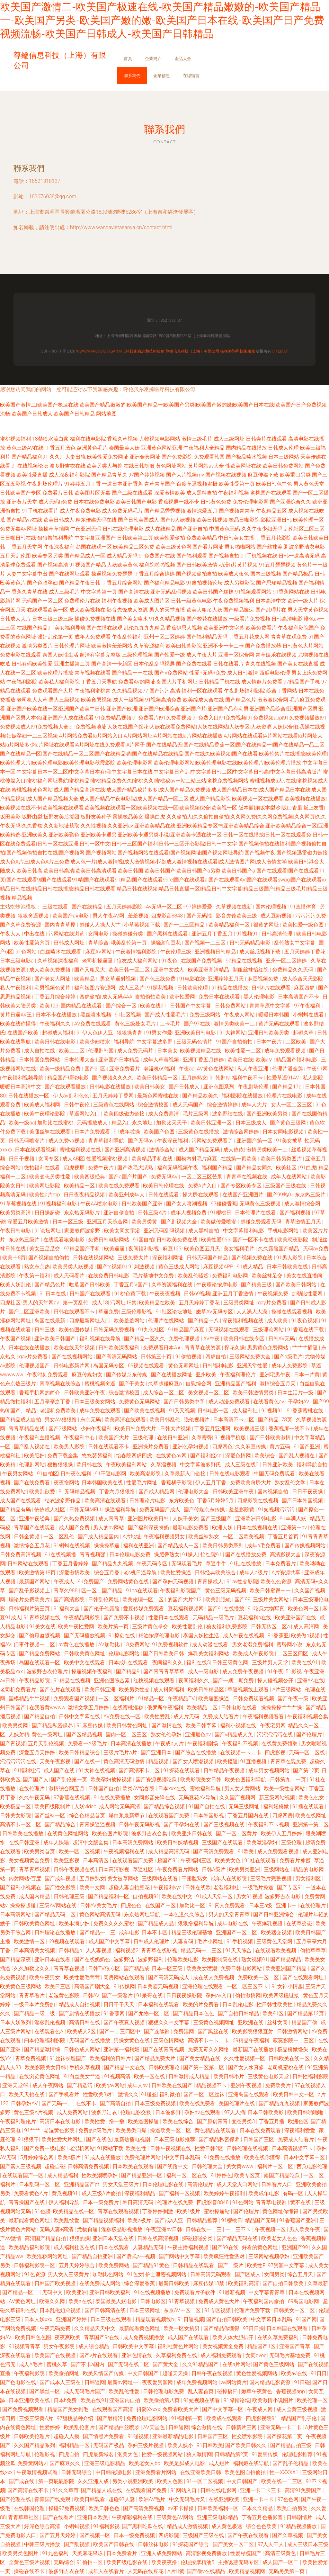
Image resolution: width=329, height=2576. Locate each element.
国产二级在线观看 (132, 493)
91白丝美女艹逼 (83, 2076)
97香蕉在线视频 (73, 1797)
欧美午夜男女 (45, 1977)
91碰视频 (139, 2436)
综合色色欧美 (262, 2526)
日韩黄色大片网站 (303, 646)
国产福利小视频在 (21, 1887)
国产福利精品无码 (206, 637)
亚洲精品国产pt (82, 2184)
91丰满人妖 (293, 1519)
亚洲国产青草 (295, 2346)
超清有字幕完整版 (100, 655)
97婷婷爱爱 (200, 907)
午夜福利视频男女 (165, 1537)
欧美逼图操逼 (214, 1698)
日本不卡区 (155, 1932)
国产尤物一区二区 (149, 2013)
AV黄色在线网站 (216, 1069)
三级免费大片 (134, 1258)
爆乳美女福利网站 (209, 1653)
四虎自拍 (216, 1357)
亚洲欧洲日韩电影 (256, 1519)
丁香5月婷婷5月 (216, 1501)
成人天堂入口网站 (238, 2184)
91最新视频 (232, 2292)
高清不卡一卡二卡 (209, 2040)
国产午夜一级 (294, 1698)
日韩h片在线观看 (272, 988)
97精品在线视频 (244, 961)
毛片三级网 (196, 1114)
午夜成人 (65, 1582)
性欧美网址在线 (243, 466)
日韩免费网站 (231, 1006)
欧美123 (49, 1006)
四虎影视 (276, 1752)
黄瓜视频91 (65, 2193)
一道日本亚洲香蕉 (122, 484)
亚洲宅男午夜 (276, 1375)
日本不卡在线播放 (57, 1015)
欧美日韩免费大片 (136, 1429)
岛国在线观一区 (94, 547)
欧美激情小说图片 (273, 2400)
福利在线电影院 (88, 439)
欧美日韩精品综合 (80, 1752)
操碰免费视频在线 (95, 619)
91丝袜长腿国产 (68, 2058)
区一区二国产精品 (102, 1591)
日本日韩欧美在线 (288, 1267)
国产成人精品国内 (99, 1537)
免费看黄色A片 (31, 2193)
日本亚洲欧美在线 (30, 2400)
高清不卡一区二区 (21, 1824)
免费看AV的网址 (136, 682)
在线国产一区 (161, 1905)
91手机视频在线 (259, 556)
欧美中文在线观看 (85, 1662)
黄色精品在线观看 (216, 2130)
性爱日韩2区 (210, 2148)
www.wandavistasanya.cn (102, 351)
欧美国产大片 (114, 1438)
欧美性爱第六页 (32, 943)
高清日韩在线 (85, 2022)
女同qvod (256, 2355)
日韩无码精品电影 (250, 943)
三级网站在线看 (160, 1878)
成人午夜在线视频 (244, 1635)
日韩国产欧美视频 (55, 2283)
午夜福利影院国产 (298, 628)
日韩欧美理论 (165, 2067)
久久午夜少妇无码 (261, 529)
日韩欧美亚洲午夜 (85, 1393)
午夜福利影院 (21, 682)
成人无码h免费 (55, 502)
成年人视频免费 (189, 1213)
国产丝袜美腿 (272, 547)
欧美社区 (287, 1168)
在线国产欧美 (23, 1033)
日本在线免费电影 (94, 502)
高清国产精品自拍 (46, 2238)
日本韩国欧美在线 (103, 1483)
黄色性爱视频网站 (257, 2373)
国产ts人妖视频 (177, 520)
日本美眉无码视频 (158, 1986)
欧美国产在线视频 (55, 2355)
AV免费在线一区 (122, 1716)
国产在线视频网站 (72, 1357)
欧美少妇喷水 (95, 1042)
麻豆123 (172, 1249)
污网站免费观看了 (212, 1141)
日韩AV (91, 1995)
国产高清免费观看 (214, 1851)
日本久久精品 (258, 2508)
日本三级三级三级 (52, 619)
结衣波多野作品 (63, 1501)
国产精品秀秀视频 (164, 511)
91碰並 (149, 2094)
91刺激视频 (142, 1267)
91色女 (135, 2274)
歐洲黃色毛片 (92, 448)
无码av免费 (316, 1249)
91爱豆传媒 (266, 2454)
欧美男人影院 (70, 1447)
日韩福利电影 (218, 1366)
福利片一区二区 (275, 2166)
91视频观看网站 (253, 592)
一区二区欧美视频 (244, 1537)
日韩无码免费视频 (114, 1330)
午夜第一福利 (35, 1276)
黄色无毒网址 (184, 1366)
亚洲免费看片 (125, 1069)
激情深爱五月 (202, 511)
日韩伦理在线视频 (248, 2148)
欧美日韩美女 (150, 1087)
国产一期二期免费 (234, 1680)
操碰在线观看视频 (292, 1312)
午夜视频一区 (271, 2229)
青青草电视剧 (272, 2202)
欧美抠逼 (227, 1761)
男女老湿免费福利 (253, 1644)
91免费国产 (91, 1582)
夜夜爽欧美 (68, 2337)
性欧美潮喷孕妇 (100, 2175)
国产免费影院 (177, 457)
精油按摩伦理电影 (159, 1635)
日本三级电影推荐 (175, 2139)
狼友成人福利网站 (138, 961)
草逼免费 (108, 1312)
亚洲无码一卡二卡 (281, 2427)
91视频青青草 (25, 2346)
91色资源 (34, 2274)
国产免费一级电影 (45, 2148)
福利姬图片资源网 (95, 988)
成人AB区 (73, 1159)
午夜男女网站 (18, 1474)
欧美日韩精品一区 (158, 1078)
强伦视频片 (197, 1420)
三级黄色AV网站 (175, 2517)
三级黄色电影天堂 (269, 2076)
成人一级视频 (128, 700)
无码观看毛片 (187, 1564)
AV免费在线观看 (93, 1024)
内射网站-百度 (25, 1878)
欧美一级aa (22, 1123)
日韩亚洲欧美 (278, 1465)
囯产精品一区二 (21, 2292)
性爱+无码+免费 (207, 673)
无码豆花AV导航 (198, 1797)
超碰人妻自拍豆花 (130, 1887)
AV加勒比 (109, 1644)
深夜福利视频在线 (243, 1321)
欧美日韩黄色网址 (127, 1725)
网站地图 (106, 414)
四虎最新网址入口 (90, 1321)
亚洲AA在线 (310, 1680)
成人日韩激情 (242, 673)
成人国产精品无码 (200, 1150)
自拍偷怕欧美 (151, 997)
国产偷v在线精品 (207, 2571)
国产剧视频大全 (179, 1222)
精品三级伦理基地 (192, 1932)
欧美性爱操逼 (176, 1573)
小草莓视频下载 (142, 925)
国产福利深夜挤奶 (149, 1528)
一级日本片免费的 (35, 2004)
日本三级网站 (283, 457)
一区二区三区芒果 (202, 1177)
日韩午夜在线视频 (212, 2373)
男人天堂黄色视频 (308, 610)
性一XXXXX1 (285, 2472)
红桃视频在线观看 (154, 1680)
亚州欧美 (207, 1375)
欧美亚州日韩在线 (192, 1833)
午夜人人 (11, 934)
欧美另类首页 (40, 1851)
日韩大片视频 (176, 1429)
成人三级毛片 (64, 592)
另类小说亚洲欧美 (133, 2481)
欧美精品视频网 (247, 2571)
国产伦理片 (309, 1734)
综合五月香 (107, 1573)
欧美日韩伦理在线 (164, 1186)
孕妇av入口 (219, 1995)
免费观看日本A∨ (162, 1348)
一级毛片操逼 (259, 1887)
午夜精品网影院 (82, 1617)
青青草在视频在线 (247, 1177)
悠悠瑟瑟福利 (98, 1456)
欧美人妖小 (180, 2445)
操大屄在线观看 (201, 1195)
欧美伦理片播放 (55, 673)
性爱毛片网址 (142, 1483)
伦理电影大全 (194, 1492)
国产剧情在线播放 (80, 2013)
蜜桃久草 (57, 2364)
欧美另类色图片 (21, 2553)
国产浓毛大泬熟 (136, 1168)
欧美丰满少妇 (75, 1923)
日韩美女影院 (16, 1815)
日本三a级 (261, 1905)
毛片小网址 (210, 1941)
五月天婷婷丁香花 (305, 952)
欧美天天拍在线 (27, 2094)
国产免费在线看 (194, 664)
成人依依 (233, 1150)
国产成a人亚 (169, 2220)
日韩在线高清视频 (158, 2238)
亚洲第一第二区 (311, 1824)
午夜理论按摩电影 (217, 1285)
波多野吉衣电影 (283, 1896)
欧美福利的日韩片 (111, 2058)
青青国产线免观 (53, 2499)
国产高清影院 (70, 1600)
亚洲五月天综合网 (108, 1222)
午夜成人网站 (240, 1015)
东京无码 (91, 1420)
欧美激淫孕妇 (262, 1842)
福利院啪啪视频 (157, 565)
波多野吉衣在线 (67, 466)
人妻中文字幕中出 (27, 574)
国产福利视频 (296, 1213)
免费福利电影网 (230, 1276)
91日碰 (302, 2382)
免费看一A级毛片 (88, 1743)
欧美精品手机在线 (152, 1159)
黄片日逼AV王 (16, 1015)
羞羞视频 (138, 916)
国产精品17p (287, 1087)
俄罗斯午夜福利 (165, 1707)
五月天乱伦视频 (46, 1743)
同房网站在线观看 (124, 1977)
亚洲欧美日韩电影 (196, 1033)
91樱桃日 (221, 1213)
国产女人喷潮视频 (187, 1204)
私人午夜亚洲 (253, 1069)
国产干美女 (132, 1384)
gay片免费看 (273, 1303)
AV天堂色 (154, 2427)
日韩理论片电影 (147, 1501)
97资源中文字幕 (287, 2265)
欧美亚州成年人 (127, 1195)
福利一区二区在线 (187, 2175)
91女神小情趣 (287, 1986)
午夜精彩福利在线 (132, 2517)
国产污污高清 (164, 691)
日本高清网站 (16, 1914)
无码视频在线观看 (229, 1330)
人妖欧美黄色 (122, 565)
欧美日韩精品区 (206, 1689)
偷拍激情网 (248, 1995)
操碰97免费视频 (67, 2508)
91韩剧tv (219, 1078)
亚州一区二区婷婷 (164, 637)
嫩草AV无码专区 (215, 1312)
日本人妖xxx (38, 2319)
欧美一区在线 (150, 2076)
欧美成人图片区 (152, 601)
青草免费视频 (31, 2058)
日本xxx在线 (172, 1788)
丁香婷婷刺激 (158, 2211)
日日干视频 (22, 1159)
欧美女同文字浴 (122, 1231)
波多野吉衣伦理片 (48, 1671)
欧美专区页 (247, 2175)
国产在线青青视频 (164, 2049)
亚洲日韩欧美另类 (269, 1033)
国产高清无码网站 (117, 1357)
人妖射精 (19, 1734)
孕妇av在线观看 (203, 2112)
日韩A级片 (214, 1869)
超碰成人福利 (58, 1033)
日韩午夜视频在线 (75, 1869)
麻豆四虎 (305, 988)
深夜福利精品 (140, 2193)
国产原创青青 (213, 2121)
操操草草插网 (53, 529)
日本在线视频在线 (257, 1528)
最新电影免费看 (191, 1528)
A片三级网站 (287, 1689)
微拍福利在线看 (42, 1168)
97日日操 (253, 2328)
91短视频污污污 (277, 1510)
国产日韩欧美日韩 (164, 1653)
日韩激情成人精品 (189, 2076)
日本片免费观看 (92, 1132)
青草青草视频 (35, 1869)
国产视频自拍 (224, 556)
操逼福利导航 (121, 1510)
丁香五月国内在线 (248, 1815)
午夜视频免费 (273, 1294)
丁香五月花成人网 (249, 637)
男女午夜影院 (60, 2346)
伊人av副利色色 (71, 1096)
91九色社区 (151, 1330)
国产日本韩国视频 (303, 1501)
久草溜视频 (164, 1465)
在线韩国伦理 (30, 2508)
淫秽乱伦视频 (50, 2022)
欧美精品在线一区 (74, 2211)
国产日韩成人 (185, 1087)
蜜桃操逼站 (217, 2211)
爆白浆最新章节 (127, 1815)
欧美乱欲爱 (42, 1492)
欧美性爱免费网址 (107, 457)
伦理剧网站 (32, 1465)
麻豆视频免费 (263, 979)
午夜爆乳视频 (268, 1923)
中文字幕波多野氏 (201, 1465)
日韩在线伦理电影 (123, 529)
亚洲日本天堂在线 (114, 2238)
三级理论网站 (269, 1330)
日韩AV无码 (282, 1339)
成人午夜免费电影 (80, 511)
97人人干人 (271, 2544)
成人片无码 (186, 1716)
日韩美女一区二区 (295, 2310)
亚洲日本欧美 (93, 2517)
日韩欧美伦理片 (32, 2436)
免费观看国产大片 (52, 691)
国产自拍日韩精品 (239, 2013)
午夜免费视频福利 (233, 601)
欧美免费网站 (114, 2265)
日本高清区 (96, 1860)
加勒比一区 (192, 1905)
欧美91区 (273, 2013)
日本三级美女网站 (95, 1402)
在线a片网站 (236, 2364)
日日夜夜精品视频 (85, 1195)
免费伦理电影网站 (147, 2418)
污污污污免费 (311, 916)
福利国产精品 (218, 1168)
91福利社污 (27, 1770)
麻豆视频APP (219, 1267)
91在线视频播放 (153, 2292)
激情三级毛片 (197, 439)
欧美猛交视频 (277, 1932)
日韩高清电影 (286, 619)
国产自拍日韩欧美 (283, 2283)
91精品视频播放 (299, 2526)
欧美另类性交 (135, 1689)
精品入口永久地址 (132, 1123)
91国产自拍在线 (207, 1806)
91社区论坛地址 (175, 1312)
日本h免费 (66, 2400)
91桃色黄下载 (130, 1294)
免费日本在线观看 (220, 997)
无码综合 (64, 2562)
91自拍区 (47, 1474)
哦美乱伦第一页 (129, 943)
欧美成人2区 (82, 2031)
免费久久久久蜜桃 (114, 1923)
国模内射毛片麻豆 (197, 1159)
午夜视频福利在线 (124, 1851)
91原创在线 (122, 1635)
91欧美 (246, 1851)
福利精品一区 (75, 2445)
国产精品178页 (276, 1420)
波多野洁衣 (104, 2112)
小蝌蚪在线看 (309, 1015)
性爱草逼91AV (283, 1078)
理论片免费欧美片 (30, 1600)
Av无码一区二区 (164, 907)
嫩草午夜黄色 (257, 2391)
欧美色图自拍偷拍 (246, 2472)
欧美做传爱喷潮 (219, 1222)
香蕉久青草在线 (30, 592)
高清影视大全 (286, 1555)
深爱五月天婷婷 (37, 1752)
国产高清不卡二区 (140, 1770)
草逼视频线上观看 (248, 1689)
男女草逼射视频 (118, 979)
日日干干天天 (119, 2004)
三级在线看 (55, 907)
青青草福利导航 (106, 1141)
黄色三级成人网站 (179, 1267)
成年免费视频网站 (197, 2382)
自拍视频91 (146, 1896)
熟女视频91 (254, 1959)
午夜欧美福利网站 (127, 1465)
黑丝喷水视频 (96, 1015)
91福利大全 (67, 1609)
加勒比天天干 (172, 1123)
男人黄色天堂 (308, 484)
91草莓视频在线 (19, 1204)
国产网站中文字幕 (180, 2256)
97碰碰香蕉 (224, 1204)
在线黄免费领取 (280, 1743)
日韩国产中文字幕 (191, 1006)
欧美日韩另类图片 (282, 1159)
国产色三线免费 (158, 979)
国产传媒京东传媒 (127, 1375)
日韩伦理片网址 (72, 646)
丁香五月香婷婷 (71, 1564)
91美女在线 (42, 1626)
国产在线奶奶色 (92, 1959)
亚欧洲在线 (251, 2022)
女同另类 (274, 2274)
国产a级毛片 (288, 1357)
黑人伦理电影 (260, 997)
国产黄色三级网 (288, 1123)
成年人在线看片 (106, 2571)
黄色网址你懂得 (281, 2211)
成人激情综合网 (303, 1204)
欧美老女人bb (145, 2463)
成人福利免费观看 (221, 2355)
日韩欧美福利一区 (218, 2508)
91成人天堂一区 (215, 1896)
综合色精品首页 (87, 1815)
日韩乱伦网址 (104, 1600)
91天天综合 (239, 1950)
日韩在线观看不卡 (75, 1312)
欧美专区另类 (47, 556)
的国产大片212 (185, 1600)
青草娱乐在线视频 (276, 655)
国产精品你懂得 (222, 2328)
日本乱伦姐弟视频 (61, 2310)
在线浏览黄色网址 (40, 2076)
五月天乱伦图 (15, 556)
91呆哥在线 (150, 1995)
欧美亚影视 (67, 1860)
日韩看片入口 (277, 2184)
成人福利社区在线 (75, 2247)
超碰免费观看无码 (261, 1222)
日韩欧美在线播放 (23, 1833)
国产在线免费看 (32, 1483)
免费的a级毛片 (95, 2130)
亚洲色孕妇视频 (191, 1447)
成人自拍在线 (40, 1051)
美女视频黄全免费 (30, 1860)
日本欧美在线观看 (133, 2166)
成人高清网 (306, 1626)
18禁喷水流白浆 (50, 439)
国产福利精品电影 (164, 583)
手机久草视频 (85, 2067)
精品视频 (159, 1761)
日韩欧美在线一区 (290, 2058)
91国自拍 (143, 1240)
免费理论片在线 (82, 601)
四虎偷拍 (89, 997)
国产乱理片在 (270, 610)
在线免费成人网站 (100, 2283)
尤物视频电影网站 (159, 439)
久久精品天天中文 (95, 2328)
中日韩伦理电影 (114, 2472)
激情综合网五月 (67, 1788)
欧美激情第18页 (38, 1573)
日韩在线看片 (228, 664)
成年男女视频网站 (269, 1770)
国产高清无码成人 (169, 1977)
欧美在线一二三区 (282, 2481)
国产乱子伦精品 (291, 2463)
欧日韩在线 (89, 1465)
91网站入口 (184, 2490)
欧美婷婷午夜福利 (225, 2193)
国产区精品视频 (84, 1734)
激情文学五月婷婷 (89, 1707)
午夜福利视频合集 (307, 1716)
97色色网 (288, 2499)
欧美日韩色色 (105, 2508)
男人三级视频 (64, 700)
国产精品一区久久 (145, 1339)
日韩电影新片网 (72, 1366)
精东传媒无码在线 (96, 520)
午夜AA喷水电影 (99, 1204)
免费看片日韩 (57, 493)
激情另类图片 (37, 646)
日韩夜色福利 (76, 1474)
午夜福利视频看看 (264, 1716)
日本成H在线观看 (129, 1662)
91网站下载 (110, 2148)
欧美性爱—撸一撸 (105, 2121)
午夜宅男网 (273, 1725)
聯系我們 (132, 75)
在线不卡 (87, 2103)
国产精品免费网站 (40, 1653)
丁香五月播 (272, 2121)
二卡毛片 (171, 1024)
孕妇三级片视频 (146, 2445)
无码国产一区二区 (42, 601)
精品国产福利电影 (297, 1060)
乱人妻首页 (201, 2391)
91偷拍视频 (189, 1357)
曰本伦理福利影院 (45, 2040)
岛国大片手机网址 (177, 682)
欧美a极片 (70, 2157)
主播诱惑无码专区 (239, 2562)
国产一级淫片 (118, 1995)
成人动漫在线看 (210, 1644)
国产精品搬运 (238, 610)
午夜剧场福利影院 (244, 691)
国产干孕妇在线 (182, 1824)
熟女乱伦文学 (291, 1483)
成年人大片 (254, 1105)
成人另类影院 (239, 583)
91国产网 (306, 2319)
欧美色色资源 (277, 1582)
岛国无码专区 (109, 1366)
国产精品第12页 (306, 2013)
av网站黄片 (234, 2382)
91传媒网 (124, 1986)
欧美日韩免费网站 (283, 466)
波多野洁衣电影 (307, 547)
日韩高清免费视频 (89, 2166)
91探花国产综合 (191, 2544)
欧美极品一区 (16, 1806)
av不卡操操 (181, 2508)
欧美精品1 (86, 979)
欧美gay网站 (110, 2085)
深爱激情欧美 (169, 493)
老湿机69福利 (160, 1069)
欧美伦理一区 (308, 520)
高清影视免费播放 (207, 2553)
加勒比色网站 (109, 2274)
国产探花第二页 (285, 2436)
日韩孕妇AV (25, 2103)
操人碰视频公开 (276, 1680)
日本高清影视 (114, 1869)
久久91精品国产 (201, 2364)
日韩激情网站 (293, 2031)
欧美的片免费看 (201, 2004)
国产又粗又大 (90, 970)
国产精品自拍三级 (291, 2445)
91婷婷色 (221, 2175)
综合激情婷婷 (223, 1105)
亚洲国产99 (295, 2247)
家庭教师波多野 (83, 1231)
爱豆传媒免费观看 (144, 1609)
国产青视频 (13, 1743)
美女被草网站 (123, 1878)
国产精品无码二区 (55, 1914)
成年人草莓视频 (161, 1060)
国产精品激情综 (42, 2049)
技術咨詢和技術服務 (147, 351)
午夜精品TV (182, 1698)
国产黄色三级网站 (274, 2364)
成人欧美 (278, 1321)
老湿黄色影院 (65, 1995)
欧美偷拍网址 (65, 2373)
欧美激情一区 (30, 1941)
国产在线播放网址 (172, 1375)
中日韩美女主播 (236, 538)
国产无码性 (199, 916)
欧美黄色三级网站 (21, 1986)
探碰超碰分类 (198, 2238)
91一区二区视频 (205, 2481)
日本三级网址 (145, 2310)
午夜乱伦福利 (127, 637)
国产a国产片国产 (128, 1177)
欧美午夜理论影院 (45, 1114)
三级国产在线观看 (223, 1842)
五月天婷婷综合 (77, 2265)
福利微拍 (170, 2094)
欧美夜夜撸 (164, 2562)
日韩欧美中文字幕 (134, 2346)
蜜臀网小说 (290, 1644)
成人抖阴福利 (169, 1689)
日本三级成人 (252, 1123)
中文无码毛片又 (187, 2499)
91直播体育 (303, 907)
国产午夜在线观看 (248, 2535)
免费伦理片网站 (143, 2157)
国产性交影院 (61, 1887)
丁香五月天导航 (99, 682)
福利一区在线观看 (202, 691)
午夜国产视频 (16, 1339)
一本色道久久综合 (185, 1914)
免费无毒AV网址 (18, 529)
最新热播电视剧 (132, 2139)
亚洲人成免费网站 (162, 2553)
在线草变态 (299, 1923)
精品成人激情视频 (188, 2526)
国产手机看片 (65, 2094)
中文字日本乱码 (182, 2157)
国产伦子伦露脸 (102, 1609)
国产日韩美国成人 (138, 520)
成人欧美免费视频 (50, 970)
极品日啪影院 (244, 520)
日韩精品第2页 (232, 2454)
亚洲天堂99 (16, 2085)
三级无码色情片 (195, 1042)
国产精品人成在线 (102, 2490)
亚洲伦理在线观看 (203, 1986)
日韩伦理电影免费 (164, 2391)
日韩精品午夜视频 (224, 1770)
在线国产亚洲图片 (243, 1195)
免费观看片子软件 (195, 2292)
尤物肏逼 (88, 2229)
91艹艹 (32, 2130)
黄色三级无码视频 (226, 1591)
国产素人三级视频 (21, 2166)
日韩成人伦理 (283, 448)
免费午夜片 (101, 1168)
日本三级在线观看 (111, 2319)
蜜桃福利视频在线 (81, 1150)
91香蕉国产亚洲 (298, 2220)
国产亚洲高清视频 (125, 1150)
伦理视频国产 (35, 1366)
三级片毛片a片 (120, 1752)
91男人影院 (290, 1258)
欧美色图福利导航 (246, 1779)
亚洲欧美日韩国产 (55, 1339)
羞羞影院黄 (242, 1510)
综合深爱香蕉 (140, 2283)
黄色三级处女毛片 (136, 1024)
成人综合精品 (94, 2346)
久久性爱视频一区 (245, 2058)
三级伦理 (144, 1438)
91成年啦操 (127, 1132)
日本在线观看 (114, 2247)
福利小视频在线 (238, 1725)
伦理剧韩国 (101, 1051)
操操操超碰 (23, 1905)
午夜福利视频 (233, 493)
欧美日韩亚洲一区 (212, 1123)
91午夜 (275, 1671)
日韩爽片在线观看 (266, 439)
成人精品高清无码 (169, 1851)
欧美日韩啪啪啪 (306, 2112)
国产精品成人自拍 (21, 1420)
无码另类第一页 (287, 2571)
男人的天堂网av (41, 1303)
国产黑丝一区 (45, 2391)
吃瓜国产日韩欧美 (90, 1285)
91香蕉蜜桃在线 (306, 1411)
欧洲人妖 (223, 1528)
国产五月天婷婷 (58, 2535)
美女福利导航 (70, 628)
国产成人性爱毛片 (166, 1015)
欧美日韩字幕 (202, 1725)
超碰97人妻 (122, 2499)
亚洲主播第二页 (72, 664)
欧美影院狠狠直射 (253, 2031)
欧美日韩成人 (58, 520)
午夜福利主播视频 (40, 1438)
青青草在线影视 (159, 1950)
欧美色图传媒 (75, 1330)
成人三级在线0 (242, 1465)
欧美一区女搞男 (182, 2328)
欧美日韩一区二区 (130, 970)
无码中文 (53, 2292)
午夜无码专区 (153, 1564)
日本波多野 (168, 2112)
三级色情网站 (169, 2040)
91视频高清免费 (163, 700)
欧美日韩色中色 (274, 484)
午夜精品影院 (35, 1680)
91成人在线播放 (103, 2157)
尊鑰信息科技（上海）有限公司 (192, 351)
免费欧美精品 (201, 538)
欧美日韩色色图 (33, 2337)
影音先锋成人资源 (127, 610)
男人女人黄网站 (243, 1788)
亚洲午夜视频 (247, 2085)
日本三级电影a (17, 961)
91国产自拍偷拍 (235, 1042)
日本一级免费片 (101, 2202)
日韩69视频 (197, 1294)
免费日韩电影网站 (109, 1240)
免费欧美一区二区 (259, 1977)
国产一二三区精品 (185, 925)
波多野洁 (125, 1959)
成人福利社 (245, 1411)
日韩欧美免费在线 (177, 1240)
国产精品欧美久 (200, 1096)
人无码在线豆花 (146, 2571)
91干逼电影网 (111, 1474)
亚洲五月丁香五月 (212, 934)
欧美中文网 (92, 1887)
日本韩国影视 (209, 1815)
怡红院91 (211, 1555)
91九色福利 (56, 2553)
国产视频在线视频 (225, 475)
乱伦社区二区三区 (304, 529)
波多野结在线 (228, 1114)
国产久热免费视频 (75, 1519)
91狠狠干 (28, 2139)
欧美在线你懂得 (18, 1024)
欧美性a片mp (45, 1195)
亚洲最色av (198, 1734)
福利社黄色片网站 (178, 2346)
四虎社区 (10, 1303)
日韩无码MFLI (85, 1510)
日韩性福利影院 (310, 2076)
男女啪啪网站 (240, 547)
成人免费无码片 (136, 1051)
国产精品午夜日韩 (79, 583)
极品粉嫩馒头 (293, 2049)
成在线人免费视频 (214, 1977)
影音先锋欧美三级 (237, 916)
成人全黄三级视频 (297, 2409)
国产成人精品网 (157, 1492)
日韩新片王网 (242, 2427)
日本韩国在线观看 (287, 2328)
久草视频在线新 (234, 907)
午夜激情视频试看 (37, 2472)
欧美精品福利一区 (230, 925)
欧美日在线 (240, 1060)
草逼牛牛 (216, 1564)
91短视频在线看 (202, 2400)
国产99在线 (226, 2247)
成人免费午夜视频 (243, 1671)
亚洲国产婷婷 (72, 2319)
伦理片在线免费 (175, 2202)
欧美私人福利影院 (59, 682)
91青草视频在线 (42, 1617)
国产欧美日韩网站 (296, 1285)
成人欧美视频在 (87, 610)
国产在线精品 (88, 907)
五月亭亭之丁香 (53, 1402)
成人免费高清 (164, 1114)
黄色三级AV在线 (24, 448)
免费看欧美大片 (181, 2409)
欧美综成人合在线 (203, 700)
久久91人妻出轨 (67, 457)
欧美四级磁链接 (281, 1995)
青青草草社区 (24, 2517)
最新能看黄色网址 (30, 2220)
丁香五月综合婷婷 (154, 574)
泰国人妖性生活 (60, 655)
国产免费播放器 (263, 646)
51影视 (294, 1671)
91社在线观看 (261, 1860)
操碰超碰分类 (128, 934)
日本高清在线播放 (132, 1743)
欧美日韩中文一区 (294, 2094)
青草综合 (98, 943)
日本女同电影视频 (283, 1132)
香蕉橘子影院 (177, 1483)
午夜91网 (317, 1069)
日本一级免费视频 (135, 2535)
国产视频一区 (95, 2535)
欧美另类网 (15, 1725)
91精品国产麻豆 (187, 1330)
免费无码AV (165, 1177)
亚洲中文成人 (169, 970)
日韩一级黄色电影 (191, 601)
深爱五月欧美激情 (28, 1222)
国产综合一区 (122, 1006)
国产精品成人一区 (84, 556)
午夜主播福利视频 (188, 2247)
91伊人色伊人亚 (95, 1033)
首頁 (128, 58)
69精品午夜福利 (252, 2040)
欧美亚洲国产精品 (286, 1968)
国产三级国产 (216, 1519)
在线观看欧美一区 (47, 610)
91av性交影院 (242, 1582)
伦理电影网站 (125, 1653)
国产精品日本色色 (194, 2013)
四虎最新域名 (99, 2454)
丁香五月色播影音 (263, 2517)
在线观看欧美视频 (276, 1950)
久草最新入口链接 (185, 1474)
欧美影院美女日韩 (201, 1779)
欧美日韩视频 (212, 520)
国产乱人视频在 (32, 1447)
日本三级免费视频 (156, 2103)
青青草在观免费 (289, 637)
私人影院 (314, 1078)
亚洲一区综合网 (236, 655)
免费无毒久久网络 (209, 2049)
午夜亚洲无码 (85, 529)
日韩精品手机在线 (219, 682)
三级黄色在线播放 (199, 1132)
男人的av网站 (109, 1528)
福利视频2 (126, 1950)
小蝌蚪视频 (77, 2526)
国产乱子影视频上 (30, 1591)
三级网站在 (277, 1869)
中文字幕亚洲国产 (95, 538)
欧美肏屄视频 (96, 700)
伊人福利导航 (65, 2202)
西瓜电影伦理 (274, 673)
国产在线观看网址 (303, 1977)
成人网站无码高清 (120, 1806)
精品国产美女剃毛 (68, 2409)
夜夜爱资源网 (158, 2382)
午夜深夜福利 (59, 547)
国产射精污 (110, 2418)
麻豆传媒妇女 (88, 1375)
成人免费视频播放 (144, 2337)
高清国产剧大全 (92, 1986)
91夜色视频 (305, 1321)
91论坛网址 (48, 1231)
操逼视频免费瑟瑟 (111, 574)
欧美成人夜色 (233, 574)
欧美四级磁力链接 (124, 1114)
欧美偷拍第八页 (162, 2400)
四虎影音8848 (167, 916)
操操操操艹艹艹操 (282, 1707)
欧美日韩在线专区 (244, 1339)
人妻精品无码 (149, 2247)
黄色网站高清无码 (100, 1914)
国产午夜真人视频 (124, 2022)
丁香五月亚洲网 (213, 1429)
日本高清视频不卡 (293, 2148)
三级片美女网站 (271, 1600)
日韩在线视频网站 (94, 1258)
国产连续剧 (157, 2031)
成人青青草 (111, 1519)
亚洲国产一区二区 (237, 1932)
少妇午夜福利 (97, 1429)
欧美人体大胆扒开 (233, 2337)
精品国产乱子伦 (299, 2418)
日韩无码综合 (77, 2472)
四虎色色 (132, 1905)
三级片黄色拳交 (150, 1626)
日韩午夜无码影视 (140, 1824)
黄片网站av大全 (206, 466)
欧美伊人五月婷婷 (282, 1833)
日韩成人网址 (70, 943)
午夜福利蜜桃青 (93, 691)
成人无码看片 (70, 1276)
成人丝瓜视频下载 (260, 952)
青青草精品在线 (27, 1429)
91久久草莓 (65, 2490)
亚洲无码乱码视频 (170, 592)
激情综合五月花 (32, 1546)
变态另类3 (243, 2121)
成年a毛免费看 (264, 1546)
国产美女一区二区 (234, 2544)
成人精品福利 (63, 2175)
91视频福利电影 (59, 1204)
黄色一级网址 (48, 1734)
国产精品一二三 (98, 1932)
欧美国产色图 (160, 1132)
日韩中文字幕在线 (80, 1716)
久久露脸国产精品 (279, 1249)
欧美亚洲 (76, 2292)
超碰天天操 (175, 2373)
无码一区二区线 (307, 1752)
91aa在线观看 (142, 1591)
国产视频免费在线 (252, 1258)
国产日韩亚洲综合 (274, 1914)
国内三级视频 (265, 574)
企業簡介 (153, 58)
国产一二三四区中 (120, 2031)
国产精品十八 (204, 1321)
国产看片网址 (207, 547)
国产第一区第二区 (204, 2067)
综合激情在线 (207, 2427)
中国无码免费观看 (275, 1474)
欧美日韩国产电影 (136, 502)
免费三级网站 (206, 1015)
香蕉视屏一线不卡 (178, 502)
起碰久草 (304, 1033)
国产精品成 (136, 1968)
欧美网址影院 (45, 1186)
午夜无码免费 (56, 2328)
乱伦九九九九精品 (144, 628)
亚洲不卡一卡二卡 (223, 646)
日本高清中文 (270, 601)
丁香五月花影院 (273, 538)
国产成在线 (22, 2481)
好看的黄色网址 (260, 2247)
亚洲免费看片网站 (156, 2472)
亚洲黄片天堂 (21, 502)
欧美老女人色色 (279, 2238)
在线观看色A (49, 2031)
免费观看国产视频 (75, 1698)
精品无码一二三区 (202, 1950)
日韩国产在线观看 (90, 1294)
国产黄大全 (166, 2364)
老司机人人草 (32, 700)
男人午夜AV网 (109, 916)
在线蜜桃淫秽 (128, 1707)
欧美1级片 (189, 2211)
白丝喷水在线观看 (61, 952)
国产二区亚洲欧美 (30, 1312)
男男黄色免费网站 (268, 1348)
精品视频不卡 (212, 2085)
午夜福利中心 (80, 1438)
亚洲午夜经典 (35, 1519)
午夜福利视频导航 (23, 1078)
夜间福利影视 (144, 1249)
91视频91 (247, 934)
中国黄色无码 (224, 529)
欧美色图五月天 (202, 1249)
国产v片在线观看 (99, 2355)
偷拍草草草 (313, 1950)
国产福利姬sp (206, 1456)
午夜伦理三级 (176, 952)
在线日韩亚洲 (173, 1438)
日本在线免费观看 (261, 2130)
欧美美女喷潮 (202, 1968)
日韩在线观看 (164, 1195)
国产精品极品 (297, 574)
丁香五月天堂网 (24, 547)
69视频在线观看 (147, 1366)
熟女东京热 (37, 1267)
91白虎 (308, 1168)
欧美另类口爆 (132, 2130)
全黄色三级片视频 (30, 2562)
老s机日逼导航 (140, 1573)
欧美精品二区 (203, 1707)
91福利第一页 (187, 2418)
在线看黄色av (269, 1402)
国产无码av (141, 1141)
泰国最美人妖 (124, 448)
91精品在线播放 (230, 988)
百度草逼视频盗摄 (197, 484)
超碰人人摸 (67, 2436)
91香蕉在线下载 (306, 1330)
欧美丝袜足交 (268, 1276)
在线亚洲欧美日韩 (201, 2472)
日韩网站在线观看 (28, 1564)
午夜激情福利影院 (136, 952)
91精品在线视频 (73, 1680)
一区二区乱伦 (59, 1537)
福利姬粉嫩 (276, 1806)
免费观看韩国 (209, 457)
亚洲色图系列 (219, 1087)
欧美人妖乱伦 (16, 1285)
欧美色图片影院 (110, 1833)
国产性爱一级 (169, 655)
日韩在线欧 (198, 1887)
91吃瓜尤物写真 (267, 1609)
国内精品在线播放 (246, 448)
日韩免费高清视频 (21, 1555)
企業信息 (161, 75)
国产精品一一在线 (132, 673)
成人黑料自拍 (201, 493)
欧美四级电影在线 (127, 2562)
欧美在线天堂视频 (75, 1348)
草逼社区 (144, 1869)
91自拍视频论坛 (204, 583)
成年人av (138, 2085)
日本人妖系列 (16, 2022)
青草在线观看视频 (119, 2211)
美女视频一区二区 (209, 1393)
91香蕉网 (114, 2013)
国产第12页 (306, 1770)
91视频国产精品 (87, 565)
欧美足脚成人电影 (185, 2463)
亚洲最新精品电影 (173, 2436)
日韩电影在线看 (239, 1707)
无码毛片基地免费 (290, 2355)
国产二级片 (231, 2265)
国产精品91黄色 (152, 2265)
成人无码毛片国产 (85, 2391)
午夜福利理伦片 (238, 1375)
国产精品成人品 (156, 1923)
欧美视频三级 (250, 1429)
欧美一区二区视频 (80, 1851)
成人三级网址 (229, 439)
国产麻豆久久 (65, 2463)
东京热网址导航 (142, 1914)
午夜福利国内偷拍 (264, 2301)
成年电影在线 (233, 1923)
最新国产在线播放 (254, 2049)
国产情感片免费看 (104, 2436)
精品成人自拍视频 (80, 2004)
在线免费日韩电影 (109, 1276)
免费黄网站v (32, 2463)
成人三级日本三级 (307, 2544)
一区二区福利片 (117, 1698)
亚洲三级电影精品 (105, 2463)
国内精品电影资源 (270, 2382)
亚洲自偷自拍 (119, 1213)
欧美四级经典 (90, 1177)
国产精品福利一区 (109, 1896)
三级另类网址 (239, 1303)
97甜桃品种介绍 (76, 2418)
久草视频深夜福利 (58, 961)
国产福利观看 (191, 556)
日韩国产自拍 (104, 1788)
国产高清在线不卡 (28, 2490)
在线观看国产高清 (113, 2409)
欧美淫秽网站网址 (48, 2256)
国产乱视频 (77, 2544)
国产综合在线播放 (196, 1752)
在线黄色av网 (172, 1456)
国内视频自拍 (273, 1492)
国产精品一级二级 (35, 2013)
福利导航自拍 (312, 1465)
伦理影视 (45, 2454)
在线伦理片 (32, 1788)
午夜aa (186, 1069)
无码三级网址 (244, 1806)
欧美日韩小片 (229, 2076)
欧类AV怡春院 (139, 1788)
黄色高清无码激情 (124, 1761)
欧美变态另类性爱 (50, 1177)
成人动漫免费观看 (230, 1402)
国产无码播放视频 (85, 1635)
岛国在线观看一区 (40, 1662)
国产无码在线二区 (129, 2364)
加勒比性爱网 (308, 1294)
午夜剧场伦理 (254, 1087)
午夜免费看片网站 (178, 1869)
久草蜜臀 (201, 1438)
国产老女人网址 (53, 979)
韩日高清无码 (138, 2202)
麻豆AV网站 (99, 952)
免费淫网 (184, 2031)
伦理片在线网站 (166, 1321)
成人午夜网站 (48, 2085)
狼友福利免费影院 (227, 1626)
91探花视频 (160, 988)
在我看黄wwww (47, 1707)
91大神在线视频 (97, 1770)
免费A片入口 (203, 1186)
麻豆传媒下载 (263, 475)
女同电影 (99, 934)
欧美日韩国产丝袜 (213, 592)
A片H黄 (175, 2571)
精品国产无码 (261, 2220)
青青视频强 (93, 1555)
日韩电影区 (153, 2301)
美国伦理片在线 (237, 2103)
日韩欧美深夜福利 (119, 1348)
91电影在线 (192, 979)
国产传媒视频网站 (305, 1546)
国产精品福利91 (30, 457)
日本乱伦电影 (238, 2004)
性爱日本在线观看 (169, 1617)
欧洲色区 (298, 2121)
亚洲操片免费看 (151, 1447)
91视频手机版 (231, 1438)
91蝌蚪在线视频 (73, 1546)
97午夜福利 (308, 1006)
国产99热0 (279, 1195)
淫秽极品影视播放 (122, 2229)
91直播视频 (254, 1761)
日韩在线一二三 (204, 2229)
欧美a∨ (265, 1060)
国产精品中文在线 (125, 2067)
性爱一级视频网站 (163, 2454)
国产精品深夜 (16, 1959)
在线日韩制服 (139, 466)
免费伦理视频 (185, 1339)
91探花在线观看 (182, 1770)
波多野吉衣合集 (150, 1833)
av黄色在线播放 (77, 1644)
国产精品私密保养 (53, 1725)
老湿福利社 (226, 1887)
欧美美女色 (228, 1860)
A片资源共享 (286, 1573)
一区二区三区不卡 (248, 1986)
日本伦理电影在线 (163, 2184)
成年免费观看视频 (285, 1051)
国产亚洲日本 (157, 1752)
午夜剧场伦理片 (45, 484)
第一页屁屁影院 (57, 2481)
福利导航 (124, 1042)
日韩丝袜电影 (154, 2544)
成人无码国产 (189, 1105)
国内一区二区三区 (127, 1734)
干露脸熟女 (195, 1878)
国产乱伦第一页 (69, 1779)
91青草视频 (182, 2301)
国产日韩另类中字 (185, 1402)
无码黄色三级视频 (260, 1204)
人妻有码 (184, 1941)
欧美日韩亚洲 (100, 1689)
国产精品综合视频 (165, 1806)
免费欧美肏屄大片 (251, 1483)
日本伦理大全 (80, 1060)
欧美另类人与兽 (104, 466)
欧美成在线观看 (225, 2418)
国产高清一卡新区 (111, 664)
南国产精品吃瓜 (282, 2175)
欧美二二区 (72, 1051)
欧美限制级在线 (220, 1959)
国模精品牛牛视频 (30, 1698)
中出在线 (35, 934)
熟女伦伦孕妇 (167, 1734)
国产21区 (95, 1069)
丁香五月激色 (60, 448)
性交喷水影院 (248, 2436)
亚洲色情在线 (137, 2355)
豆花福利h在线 (255, 1617)
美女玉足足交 (45, 1249)
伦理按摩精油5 (198, 2562)
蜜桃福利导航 (206, 1788)
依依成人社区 (50, 1510)
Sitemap (280, 351)
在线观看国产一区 (23, 2175)
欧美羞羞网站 (130, 1321)
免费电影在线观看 (20, 655)
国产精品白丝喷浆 (119, 2427)
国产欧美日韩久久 (246, 2445)
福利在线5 (198, 1662)
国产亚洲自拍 (192, 529)
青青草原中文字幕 (270, 1006)
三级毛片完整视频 (271, 1878)
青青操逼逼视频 (98, 1824)
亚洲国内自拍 (125, 2400)
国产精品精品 (286, 1959)
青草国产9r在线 (102, 2337)
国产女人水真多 (246, 2067)
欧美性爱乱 (157, 1716)
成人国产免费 (75, 1528)
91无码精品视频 (78, 1492)
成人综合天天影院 (303, 979)
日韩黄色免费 (215, 502)
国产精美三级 (257, 1285)
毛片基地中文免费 (154, 1276)
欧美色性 (136, 2148)
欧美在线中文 (178, 1896)
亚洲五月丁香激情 (233, 1294)
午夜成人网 (260, 2409)
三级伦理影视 (137, 1312)
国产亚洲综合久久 (290, 502)
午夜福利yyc (167, 1887)
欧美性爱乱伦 (188, 1626)
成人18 (100, 1303)
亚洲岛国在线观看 (249, 2094)
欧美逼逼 (115, 1249)
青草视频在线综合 (61, 1384)
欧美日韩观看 (90, 2499)
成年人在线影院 (229, 1878)
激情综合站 (162, 1150)
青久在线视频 (260, 664)
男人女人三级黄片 (69, 2274)
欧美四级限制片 (53, 1806)
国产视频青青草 (237, 511)
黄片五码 (280, 1447)
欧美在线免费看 (198, 2103)
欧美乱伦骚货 (194, 1276)
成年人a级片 (254, 1573)
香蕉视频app (291, 2391)
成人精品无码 (122, 556)
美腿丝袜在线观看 (50, 1132)
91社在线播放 (246, 1564)
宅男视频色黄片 (53, 988)
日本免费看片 (281, 1564)
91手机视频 (240, 1941)
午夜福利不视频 (240, 1743)
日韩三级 (45, 1330)
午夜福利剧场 (203, 1743)
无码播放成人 (93, 1123)
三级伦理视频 (137, 655)
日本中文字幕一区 (305, 2157)
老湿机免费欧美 (58, 1411)
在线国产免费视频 (202, 961)
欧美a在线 (80, 2301)
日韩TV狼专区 (104, 1968)
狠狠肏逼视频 (34, 916)
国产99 (243, 1600)
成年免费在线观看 (100, 1411)
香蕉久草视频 (122, 439)
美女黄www (240, 2166)
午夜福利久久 (56, 1024)
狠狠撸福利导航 (55, 538)
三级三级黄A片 (36, 2418)
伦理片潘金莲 (288, 1069)
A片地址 (131, 1537)
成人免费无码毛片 (122, 511)
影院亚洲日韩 (276, 520)
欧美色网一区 (304, 1609)
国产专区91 (290, 1887)
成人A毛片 (31, 2364)
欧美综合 (265, 1456)
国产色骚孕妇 (42, 583)
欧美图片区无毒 (93, 493)
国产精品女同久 (254, 1168)
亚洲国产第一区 (255, 1141)
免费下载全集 (63, 1456)
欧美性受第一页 (237, 484)
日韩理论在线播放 (55, 1932)
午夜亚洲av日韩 (164, 2229)
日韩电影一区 (214, 1411)
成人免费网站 (73, 2112)
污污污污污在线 (275, 1734)
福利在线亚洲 (139, 1546)
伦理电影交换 (136, 2112)
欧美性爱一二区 (243, 1051)
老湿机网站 (82, 2148)
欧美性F (256, 2265)
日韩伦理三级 (70, 1896)
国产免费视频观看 (23, 2409)
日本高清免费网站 (133, 1842)
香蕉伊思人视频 (184, 628)
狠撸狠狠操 (60, 1465)
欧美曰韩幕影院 (184, 646)
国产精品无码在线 (238, 2238)
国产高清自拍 (116, 2103)
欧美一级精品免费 (61, 1069)
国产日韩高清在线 (105, 2310)
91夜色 (170, 961)
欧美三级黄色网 (173, 547)
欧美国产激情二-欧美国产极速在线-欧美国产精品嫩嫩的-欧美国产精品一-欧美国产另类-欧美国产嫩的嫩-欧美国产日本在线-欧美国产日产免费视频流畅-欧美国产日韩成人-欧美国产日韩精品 (162, 20)
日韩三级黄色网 (230, 1662)
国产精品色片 (240, 700)
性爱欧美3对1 (99, 2094)
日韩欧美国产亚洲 (142, 1204)
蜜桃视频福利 (15, 439)
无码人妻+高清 (57, 2229)
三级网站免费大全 (250, 1357)
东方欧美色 (181, 1501)
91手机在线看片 (40, 511)
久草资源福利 (149, 646)
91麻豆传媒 (90, 1725)
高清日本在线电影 (61, 2121)
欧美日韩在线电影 (55, 1042)
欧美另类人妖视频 (73, 1267)
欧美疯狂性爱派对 (224, 2256)
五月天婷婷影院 (125, 907)
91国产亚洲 (307, 1447)
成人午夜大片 (201, 655)
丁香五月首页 (284, 1537)
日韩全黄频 (27, 1537)
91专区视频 (218, 2310)
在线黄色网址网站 (68, 1833)
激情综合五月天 (278, 1384)
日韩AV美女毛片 (99, 1905)
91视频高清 (118, 2076)
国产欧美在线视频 (145, 1411)
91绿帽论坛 (237, 2400)
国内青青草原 (61, 925)
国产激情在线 (167, 1725)
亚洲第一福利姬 (122, 2049)
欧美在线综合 (179, 2121)
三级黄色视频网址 (214, 2022)
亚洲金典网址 (144, 457)
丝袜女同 (278, 2022)
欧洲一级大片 (303, 601)
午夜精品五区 (271, 511)
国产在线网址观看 (69, 574)
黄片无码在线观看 (279, 1024)
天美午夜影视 (56, 1761)
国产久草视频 (288, 2535)
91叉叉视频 (182, 1411)
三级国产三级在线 (286, 1186)
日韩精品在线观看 (194, 2265)
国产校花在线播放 (207, 619)
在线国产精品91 (35, 628)
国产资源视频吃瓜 (157, 1779)
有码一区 (294, 2193)
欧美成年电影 (264, 2193)
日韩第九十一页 (288, 1779)
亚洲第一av (294, 1528)
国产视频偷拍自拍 (196, 574)
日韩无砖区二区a (271, 1626)
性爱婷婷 (50, 2427)
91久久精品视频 (167, 619)
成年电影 (129, 1932)
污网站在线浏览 (67, 934)
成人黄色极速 (227, 2526)
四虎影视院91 (262, 2418)
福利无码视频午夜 (178, 1168)
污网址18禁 (123, 1303)
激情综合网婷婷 (241, 1132)
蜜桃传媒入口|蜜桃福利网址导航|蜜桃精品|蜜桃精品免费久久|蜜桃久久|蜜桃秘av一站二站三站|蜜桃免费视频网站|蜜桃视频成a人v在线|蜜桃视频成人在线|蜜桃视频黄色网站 (164, 781)
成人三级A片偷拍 (102, 2193)
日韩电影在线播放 (111, 1087)
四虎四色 (222, 1447)
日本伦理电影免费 (130, 1555)
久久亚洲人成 (94, 2481)
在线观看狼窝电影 (64, 1240)
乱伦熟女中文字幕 (295, 943)
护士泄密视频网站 (166, 2274)
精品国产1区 (262, 2346)
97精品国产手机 (301, 682)
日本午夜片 (269, 1042)
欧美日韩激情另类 (254, 1393)
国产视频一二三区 (205, 943)
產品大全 (182, 58)
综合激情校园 (154, 1105)
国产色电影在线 (18, 2382)
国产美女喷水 (132, 619)
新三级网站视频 (277, 1797)
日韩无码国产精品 (208, 1258)
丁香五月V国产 (131, 1285)
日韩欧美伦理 (193, 988)
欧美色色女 (311, 1797)
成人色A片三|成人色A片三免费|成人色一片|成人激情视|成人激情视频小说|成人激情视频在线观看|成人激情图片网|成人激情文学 (143, 862)
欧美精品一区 (80, 1186)
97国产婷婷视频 (147, 475)
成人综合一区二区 (164, 1393)
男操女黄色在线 (132, 2040)
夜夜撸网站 (66, 1483)
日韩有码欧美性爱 (32, 664)
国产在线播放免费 (246, 1555)
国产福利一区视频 (180, 2193)
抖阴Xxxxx (148, 2409)
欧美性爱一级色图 (303, 925)
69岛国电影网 (304, 2301)
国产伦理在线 (16, 2499)
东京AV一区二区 (183, 2310)
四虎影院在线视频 (258, 1501)
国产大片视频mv (185, 475)
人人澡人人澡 (252, 1312)
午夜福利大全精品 (204, 448)
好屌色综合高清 (42, 2526)
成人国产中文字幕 (110, 1941)
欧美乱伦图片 (80, 2427)
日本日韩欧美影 (266, 2112)
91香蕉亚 (278, 1635)
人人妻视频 (99, 1950)
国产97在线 (197, 1024)
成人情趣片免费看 (261, 682)
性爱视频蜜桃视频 (107, 1159)
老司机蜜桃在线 (286, 2067)
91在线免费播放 (113, 1797)
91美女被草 (289, 1141)
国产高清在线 (133, 592)
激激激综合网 (272, 700)
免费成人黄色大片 (219, 2301)
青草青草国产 (159, 484)
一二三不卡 (238, 2229)
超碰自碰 (55, 2166)
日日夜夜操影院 (184, 1995)
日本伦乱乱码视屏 (154, 664)
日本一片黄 (307, 1375)
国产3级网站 (63, 1429)
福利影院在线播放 (243, 1096)
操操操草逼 (107, 1546)
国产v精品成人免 (234, 1734)
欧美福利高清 (244, 2283)
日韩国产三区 (259, 2139)
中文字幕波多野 (155, 1042)
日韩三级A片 (153, 1213)
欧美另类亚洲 (245, 1869)
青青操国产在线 (27, 2202)
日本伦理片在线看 (256, 1213)
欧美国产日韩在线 (114, 2544)
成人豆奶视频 (277, 916)
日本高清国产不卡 (299, 997)
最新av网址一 (123, 2382)
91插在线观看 (308, 1806)
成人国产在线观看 (21, 1501)
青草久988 (66, 1591)
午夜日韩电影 (16, 1231)
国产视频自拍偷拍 (49, 1258)
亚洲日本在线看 (53, 1959)
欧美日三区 (58, 1986)
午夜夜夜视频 (165, 1294)
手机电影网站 (284, 1231)
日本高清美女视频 (35, 1950)
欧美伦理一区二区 (143, 1600)
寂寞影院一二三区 (294, 2040)
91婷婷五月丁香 (82, 484)
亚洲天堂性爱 (253, 1366)
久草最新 (317, 2283)
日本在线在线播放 (30, 1348)
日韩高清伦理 (278, 934)
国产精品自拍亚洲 (93, 2256)
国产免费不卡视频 (124, 1617)
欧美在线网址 (311, 1815)
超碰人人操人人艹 (100, 925)
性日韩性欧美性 (275, 2004)
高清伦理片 (200, 2184)
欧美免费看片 (261, 628)
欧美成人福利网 (42, 1105)
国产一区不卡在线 (254, 1240)
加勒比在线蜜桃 (56, 1123)
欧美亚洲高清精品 (209, 970)
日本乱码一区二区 (40, 2184)
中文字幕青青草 (267, 2292)
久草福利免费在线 (177, 2355)
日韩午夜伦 (77, 1105)
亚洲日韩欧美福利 (110, 2292)
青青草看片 (32, 1995)
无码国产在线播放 (90, 2040)
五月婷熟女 (194, 1078)
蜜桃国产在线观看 (270, 493)
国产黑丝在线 (214, 2031)
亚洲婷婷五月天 (226, 979)
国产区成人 (248, 2274)
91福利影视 (106, 2526)
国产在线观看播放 (66, 1087)
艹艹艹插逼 (305, 1348)
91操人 (190, 1555)
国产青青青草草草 (164, 1671)
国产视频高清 (52, 565)
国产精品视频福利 (104, 2220)
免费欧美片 (278, 2085)
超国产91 (167, 1860)
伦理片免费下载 (252, 2310)
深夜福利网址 (168, 1258)
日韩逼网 (94, 2382)
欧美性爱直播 (32, 475)
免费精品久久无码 (293, 970)
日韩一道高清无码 (299, 556)
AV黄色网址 (23, 2301)
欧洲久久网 (52, 2301)
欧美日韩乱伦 (165, 1420)
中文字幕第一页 (99, 592)
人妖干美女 (185, 1519)
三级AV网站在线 (58, 1905)
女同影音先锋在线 (155, 1797)
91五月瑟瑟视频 (277, 565)
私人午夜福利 (16, 988)
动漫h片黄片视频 (238, 565)
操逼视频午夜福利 (92, 1671)
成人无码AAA (117, 997)
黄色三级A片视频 (34, 2112)
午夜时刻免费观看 (48, 1375)
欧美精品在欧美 (157, 1303)
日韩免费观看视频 (254, 1698)
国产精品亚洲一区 (142, 2175)
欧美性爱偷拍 (169, 538)
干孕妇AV (299, 1402)
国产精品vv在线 (24, 520)
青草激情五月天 (303, 1222)
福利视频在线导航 (100, 1339)
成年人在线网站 (289, 1177)
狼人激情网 (199, 2454)
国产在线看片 (59, 2517)
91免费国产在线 (157, 556)
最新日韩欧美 (174, 2283)
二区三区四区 (293, 1653)
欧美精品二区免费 (133, 547)
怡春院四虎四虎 (134, 1456)
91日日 (319, 2373)
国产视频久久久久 (113, 1078)
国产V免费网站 (171, 673)
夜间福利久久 (168, 1662)
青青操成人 (210, 1582)
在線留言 (191, 75)
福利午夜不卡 (248, 1078)
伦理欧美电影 (183, 1959)
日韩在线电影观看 (230, 1474)
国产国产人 (36, 1779)
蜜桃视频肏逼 (100, 1384)
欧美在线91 (154, 1006)
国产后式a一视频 (136, 2256)
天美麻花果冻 (88, 2553)
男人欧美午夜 (305, 2229)
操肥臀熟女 (167, 1555)
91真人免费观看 (228, 1905)
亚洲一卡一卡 (259, 2499)
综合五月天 (300, 2274)
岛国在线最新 (50, 1321)
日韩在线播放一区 (29, 1096)
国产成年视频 (61, 1878)
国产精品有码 (16, 1510)
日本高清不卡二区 (234, 1420)
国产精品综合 (61, 1824)
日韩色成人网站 (82, 2049)
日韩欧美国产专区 (20, 493)
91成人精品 (250, 1267)
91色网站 (26, 952)
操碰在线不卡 (30, 2571)
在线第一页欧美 (239, 1159)
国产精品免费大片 (155, 2058)
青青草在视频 (70, 1968)
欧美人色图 (170, 2481)
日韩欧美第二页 (135, 538)
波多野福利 (151, 1959)
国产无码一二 (57, 2103)
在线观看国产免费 (169, 1815)
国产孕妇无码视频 (173, 1582)
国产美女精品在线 (200, 2058)
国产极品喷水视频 (246, 457)
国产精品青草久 (109, 475)
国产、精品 (23, 1411)
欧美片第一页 (114, 1626)
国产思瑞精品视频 (276, 583)
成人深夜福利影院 (69, 475)
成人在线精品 (160, 529)
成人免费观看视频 (278, 1851)
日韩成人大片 (15, 619)
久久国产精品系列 (35, 2445)
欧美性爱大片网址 (62, 2139)
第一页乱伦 (76, 1303)
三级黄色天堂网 (275, 1941)
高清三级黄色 (281, 2553)
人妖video (85, 1806)
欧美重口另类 (295, 475)
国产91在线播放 (226, 1609)
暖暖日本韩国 (274, 1015)
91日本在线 (53, 1294)
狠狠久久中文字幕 (169, 2022)
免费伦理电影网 (251, 502)
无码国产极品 (109, 2445)
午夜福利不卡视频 (269, 1824)
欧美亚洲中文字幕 (224, 628)
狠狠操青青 (130, 1033)
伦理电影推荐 (298, 2454)
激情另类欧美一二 (235, 1024)
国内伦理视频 (271, 907)
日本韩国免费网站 (40, 1060)
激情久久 (128, 2094)
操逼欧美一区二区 (171, 2130)
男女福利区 (308, 1878)
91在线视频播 (61, 1555)
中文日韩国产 (144, 2373)
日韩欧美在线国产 (172, 2085)
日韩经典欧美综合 (216, 1573)
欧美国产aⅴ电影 (71, 916)
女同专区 (49, 1159)
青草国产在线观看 (35, 1528)
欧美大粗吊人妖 (204, 610)
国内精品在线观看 (82, 1006)
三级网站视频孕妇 (269, 2256)
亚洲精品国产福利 (236, 1384)
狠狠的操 (79, 2238)
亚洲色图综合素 (112, 1680)
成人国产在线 (60, 1770)
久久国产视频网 (238, 1797)
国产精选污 (80, 2085)
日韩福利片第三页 (30, 1609)
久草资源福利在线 (172, 1285)
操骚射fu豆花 (166, 943)
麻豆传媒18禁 (209, 2283)
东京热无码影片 (82, 1213)
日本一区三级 (68, 1222)
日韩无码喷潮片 (27, 1141)
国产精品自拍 (40, 1716)
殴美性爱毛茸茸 (82, 1977)
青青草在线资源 (203, 1348)
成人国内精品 (35, 1896)
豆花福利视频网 (186, 1609)
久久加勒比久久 (32, 1968)
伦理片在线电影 (285, 1096)
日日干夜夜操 (308, 1492)
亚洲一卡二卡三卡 (261, 2490)
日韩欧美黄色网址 (85, 1653)
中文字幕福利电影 (244, 1231)
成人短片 (220, 2463)
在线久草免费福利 (278, 2337)
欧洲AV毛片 (152, 2499)
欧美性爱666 (215, 1240)
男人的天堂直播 (167, 610)
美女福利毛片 (240, 1249)
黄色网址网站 (171, 466)
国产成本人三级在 (61, 2382)
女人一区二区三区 (292, 1105)
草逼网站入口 (85, 1114)
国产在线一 (87, 1761)
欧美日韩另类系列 (223, 1546)
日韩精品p (71, 1950)
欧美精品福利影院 (30, 2247)
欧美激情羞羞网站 (111, 646)
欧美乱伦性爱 (125, 2391)
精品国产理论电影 (68, 1078)
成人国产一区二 (281, 2562)
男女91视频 (249, 1896)
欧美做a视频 (306, 1635)
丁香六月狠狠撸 (117, 1492)
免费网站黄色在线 (129, 1582)
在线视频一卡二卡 (241, 1752)
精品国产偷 (304, 2022)
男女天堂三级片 (121, 2184)
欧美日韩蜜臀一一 (271, 1591)
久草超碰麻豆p (165, 1384)
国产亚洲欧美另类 (267, 1114)
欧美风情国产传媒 (104, 2373)
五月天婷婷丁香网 (114, 1096)
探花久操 (234, 1348)
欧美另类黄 (144, 1222)
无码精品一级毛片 (214, 1617)
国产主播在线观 (104, 628)
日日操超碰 (47, 1213)
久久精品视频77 (130, 691)
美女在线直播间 (305, 1276)
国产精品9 (128, 1671)
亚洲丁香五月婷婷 (204, 1060)
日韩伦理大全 (208, 2166)
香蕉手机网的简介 (40, 1393)
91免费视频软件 (171, 1644)
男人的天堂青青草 (230, 1914)
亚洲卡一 (287, 1905)
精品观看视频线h (155, 2319)
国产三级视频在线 (224, 1824)
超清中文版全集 (91, 1842)
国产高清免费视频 (144, 2508)
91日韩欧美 (210, 2445)
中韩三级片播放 (42, 2544)
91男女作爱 (159, 1033)
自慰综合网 (199, 1384)
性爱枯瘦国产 (246, 2553)
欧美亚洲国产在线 (296, 1617)
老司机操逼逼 (98, 961)
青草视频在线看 (93, 673)
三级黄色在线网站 (114, 1105)
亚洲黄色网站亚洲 (161, 448)
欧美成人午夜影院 (254, 1653)
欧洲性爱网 (182, 997)
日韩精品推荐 (203, 2220)
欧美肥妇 (34, 1456)
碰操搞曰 (228, 2391)
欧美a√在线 (294, 2373)
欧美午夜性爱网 (76, 1626)
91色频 (42, 2211)
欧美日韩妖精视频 (178, 1842)
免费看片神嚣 (296, 1860)
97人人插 (234, 2112)
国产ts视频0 (111, 1267)
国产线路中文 (173, 2166)
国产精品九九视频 (113, 1564)
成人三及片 (132, 988)
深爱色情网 (238, 1456)
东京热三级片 (311, 1195)
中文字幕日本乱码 (272, 2319)
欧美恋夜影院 (293, 1240)
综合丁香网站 (281, 691)
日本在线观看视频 (36, 1150)
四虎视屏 (75, 1168)
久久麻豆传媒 (251, 1447)
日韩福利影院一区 (35, 2265)
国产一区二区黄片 (237, 1833)
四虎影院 (169, 2535)
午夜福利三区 (197, 1860)
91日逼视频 (191, 2319)
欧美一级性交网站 (285, 1788)
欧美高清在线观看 (125, 1420)
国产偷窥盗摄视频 (40, 1635)
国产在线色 (99, 2139)
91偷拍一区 (90, 2562)
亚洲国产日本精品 (119, 1060)
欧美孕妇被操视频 (112, 1779)
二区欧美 (296, 1042)
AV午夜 (212, 1339)
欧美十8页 (14, 1258)
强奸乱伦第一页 (55, 637)
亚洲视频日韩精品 (216, 952)
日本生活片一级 (296, 1393)
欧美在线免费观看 (119, 1186)
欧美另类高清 (16, 1213)
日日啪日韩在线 (18, 538)
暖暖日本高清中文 (21, 1087)
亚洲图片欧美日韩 (149, 1519)
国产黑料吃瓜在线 (143, 2526)
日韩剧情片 (300, 2517)
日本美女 (167, 1051)
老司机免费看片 (18, 1689)
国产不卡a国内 (88, 2364)
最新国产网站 (35, 1582)
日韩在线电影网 (219, 2490)
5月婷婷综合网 (37, 2157)
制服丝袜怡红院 (251, 970)
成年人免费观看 (93, 637)
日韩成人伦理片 (152, 1941)
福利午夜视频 (117, 601)
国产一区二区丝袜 (204, 2094)
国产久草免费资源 (21, 925)
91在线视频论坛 (30, 466)
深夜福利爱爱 (300, 2130)
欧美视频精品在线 (201, 1051)
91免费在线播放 (223, 2157)
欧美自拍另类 (293, 2508)
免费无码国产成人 (160, 1510)
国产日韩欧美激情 (197, 565)
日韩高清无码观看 (211, 2274)
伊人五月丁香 (211, 1483)
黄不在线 (301, 2202)
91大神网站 (232, 1033)
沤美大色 (128, 2454)
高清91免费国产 (304, 2490)
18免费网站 (136, 1644)
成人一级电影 (204, 1671)
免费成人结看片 (221, 1716)
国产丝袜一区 (50, 1815)
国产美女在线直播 (297, 664)
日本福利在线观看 (159, 2004)
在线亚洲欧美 (225, 2499)
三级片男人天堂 (270, 1662)
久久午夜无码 (35, 1797)
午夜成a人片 (170, 1743)
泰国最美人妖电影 (116, 2301)
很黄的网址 (266, 925)
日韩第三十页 (157, 1357)
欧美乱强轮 (218, 1600)
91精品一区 (151, 1698)
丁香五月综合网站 (122, 583)
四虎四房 (282, 1815)
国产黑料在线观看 (168, 934)
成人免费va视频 (67, 1141)
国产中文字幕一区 (223, 2409)
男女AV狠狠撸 (61, 1420)
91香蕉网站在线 (291, 592)
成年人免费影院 (290, 1366)
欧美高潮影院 (146, 1474)
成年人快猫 (56, 1842)
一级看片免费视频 (249, 619)
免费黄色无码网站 (140, 1402)
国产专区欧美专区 (241, 1186)
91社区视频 (128, 1015)
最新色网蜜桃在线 (158, 1096)
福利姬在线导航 (251, 2463)
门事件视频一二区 (35, 1644)
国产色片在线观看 (61, 1689)
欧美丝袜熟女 (204, 1537)
